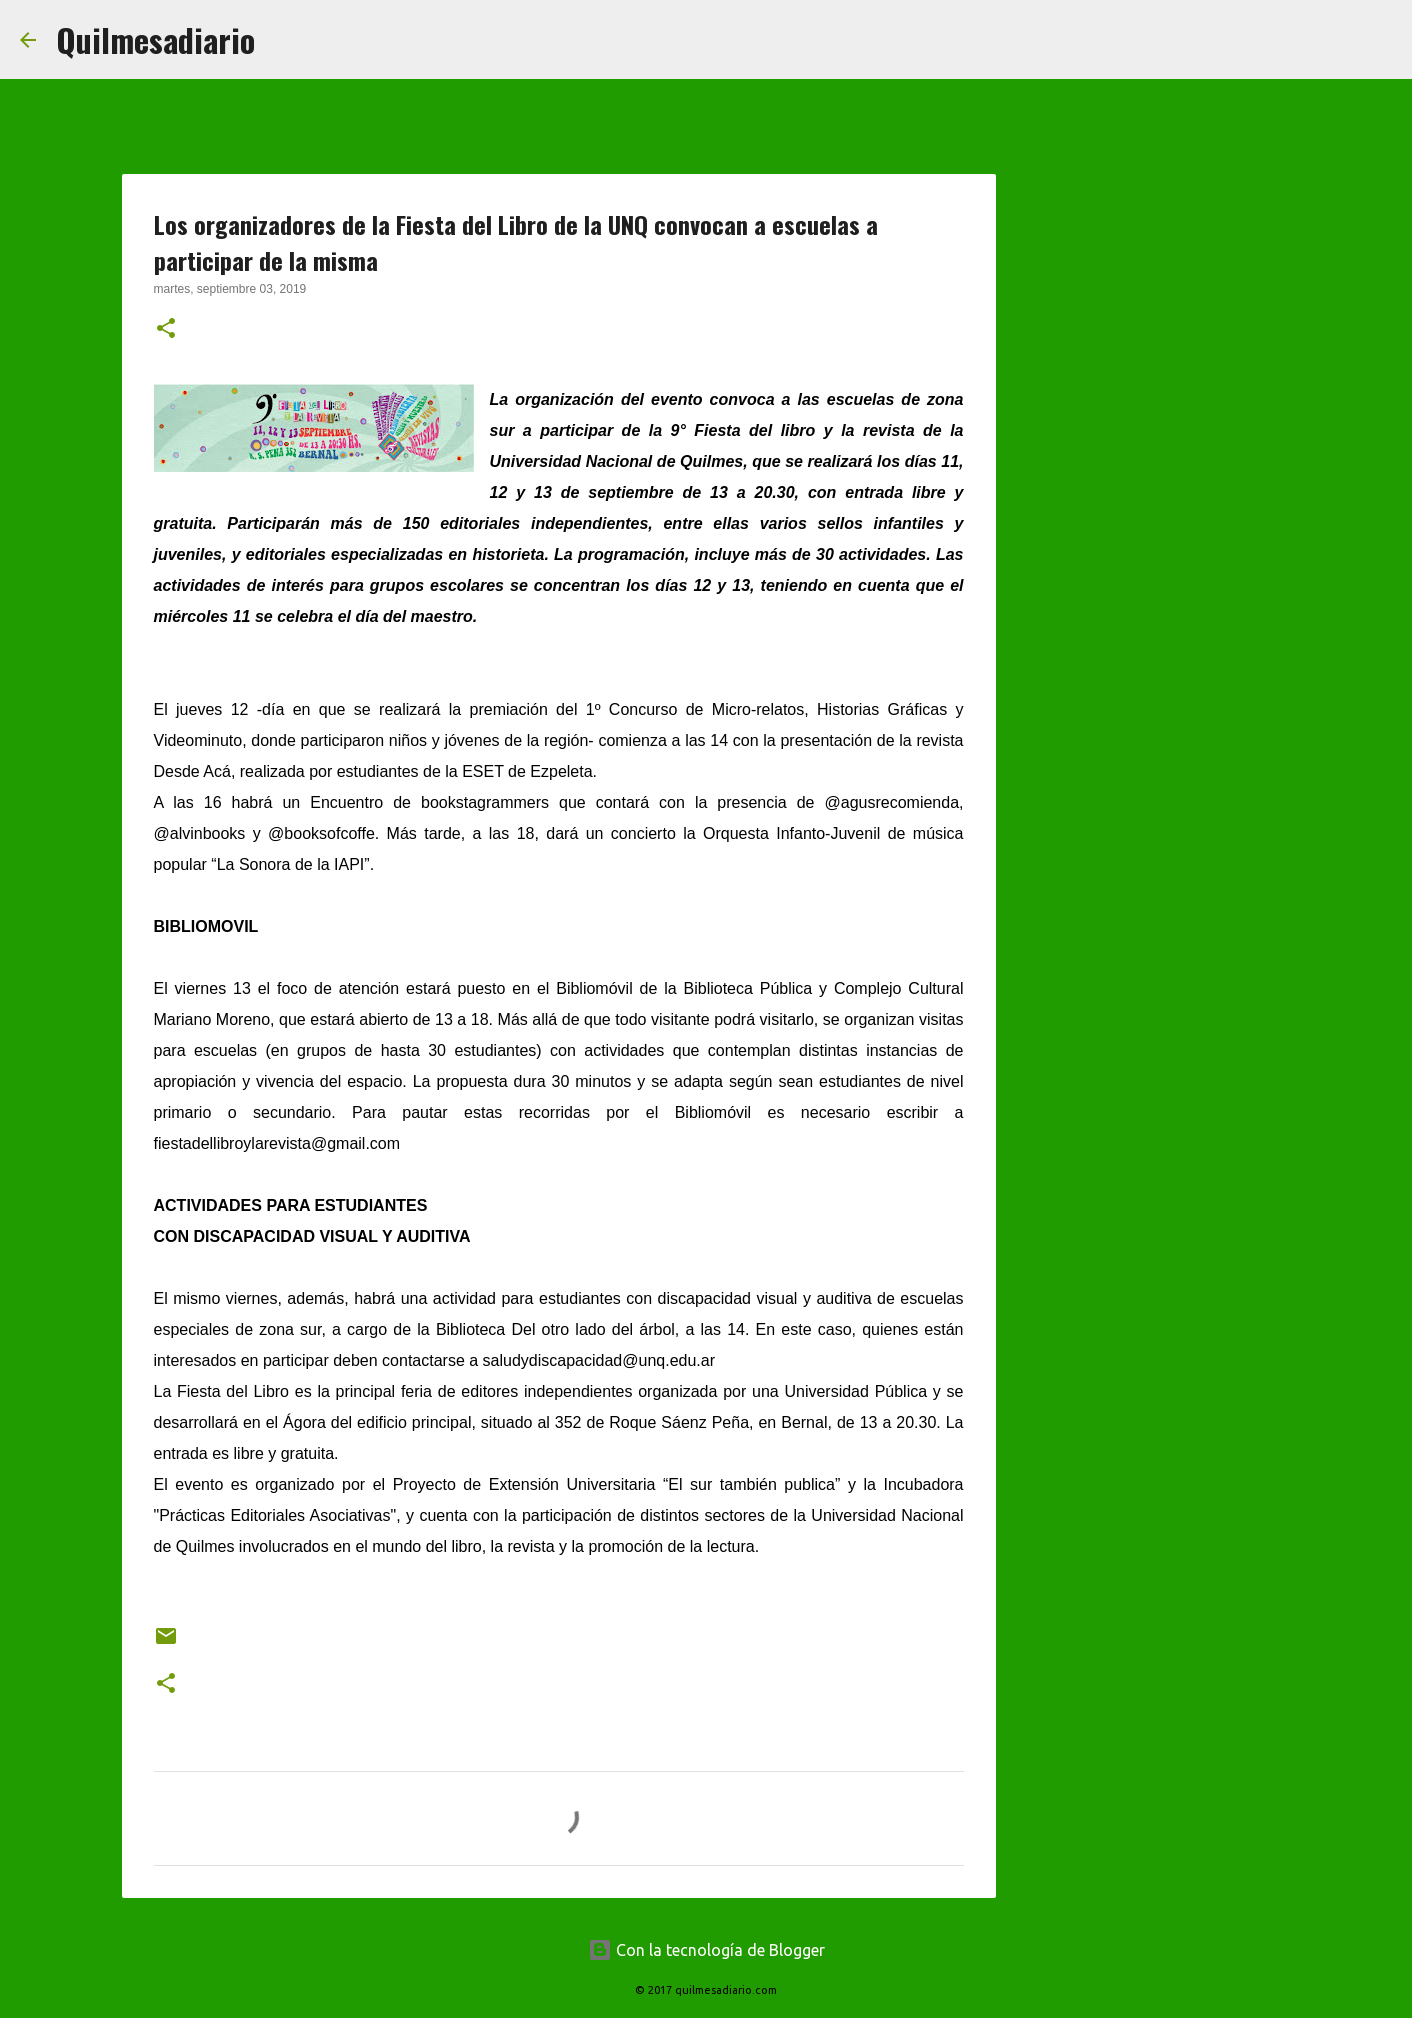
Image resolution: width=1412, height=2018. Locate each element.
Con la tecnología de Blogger (706, 1950)
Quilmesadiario (155, 39)
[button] (166, 330)
